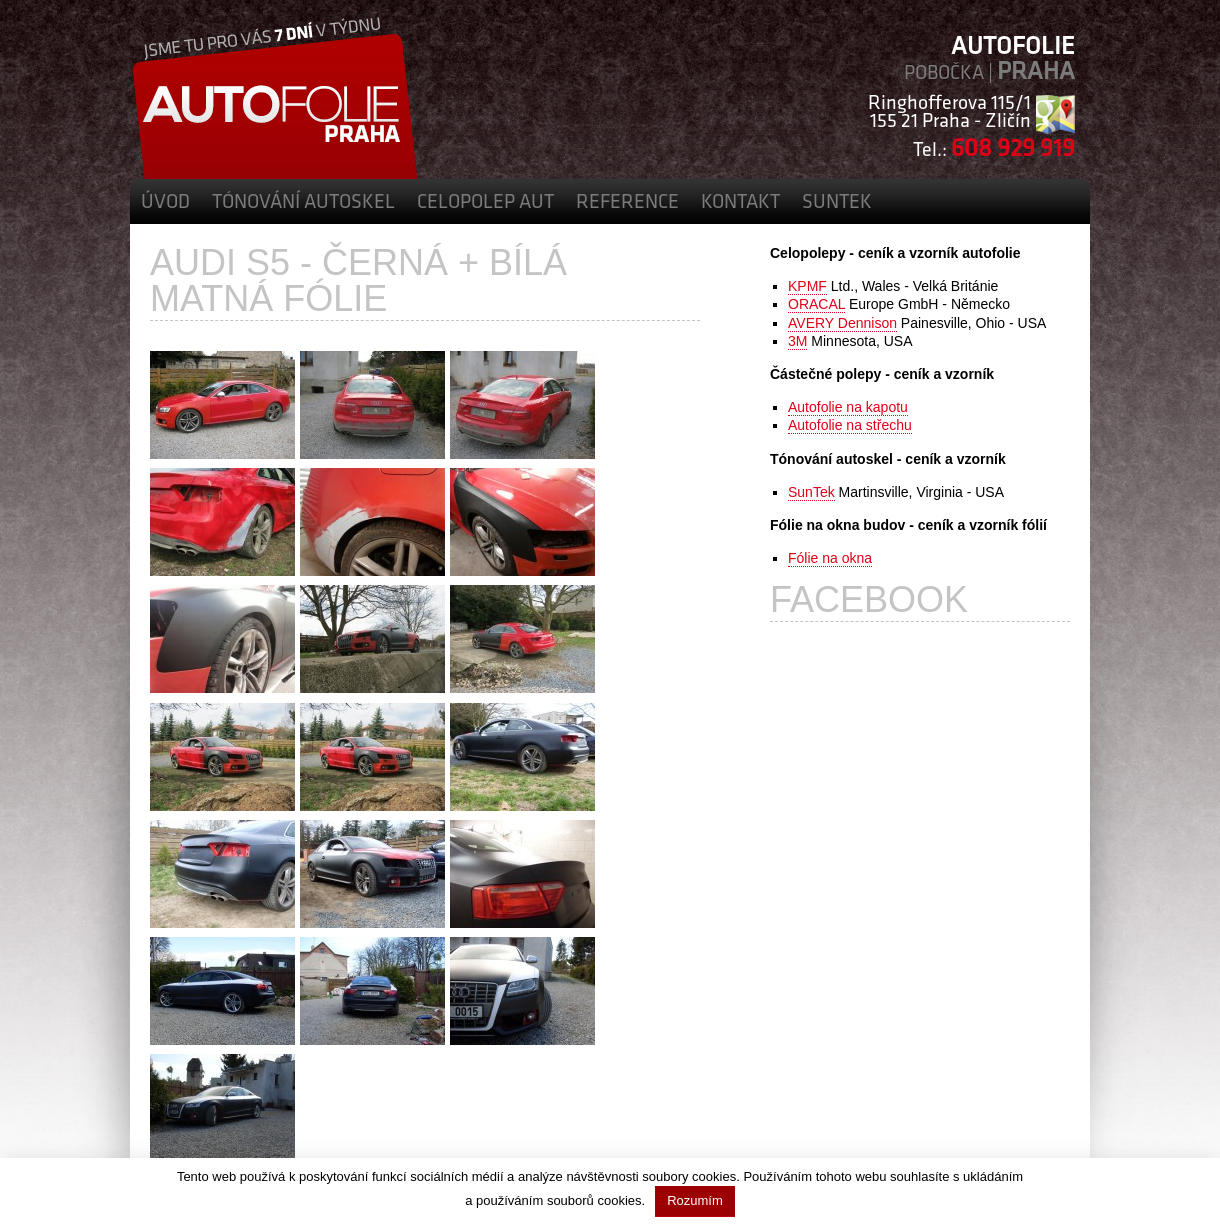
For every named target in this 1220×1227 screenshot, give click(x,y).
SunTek (837, 203)
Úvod (165, 203)
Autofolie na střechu (850, 425)
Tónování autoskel (303, 203)
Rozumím (695, 1200)
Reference (627, 203)
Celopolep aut (485, 203)
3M (797, 341)
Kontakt (740, 203)
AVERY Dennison (842, 323)
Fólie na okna (830, 558)
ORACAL (816, 304)
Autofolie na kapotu (848, 407)
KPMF (807, 286)
